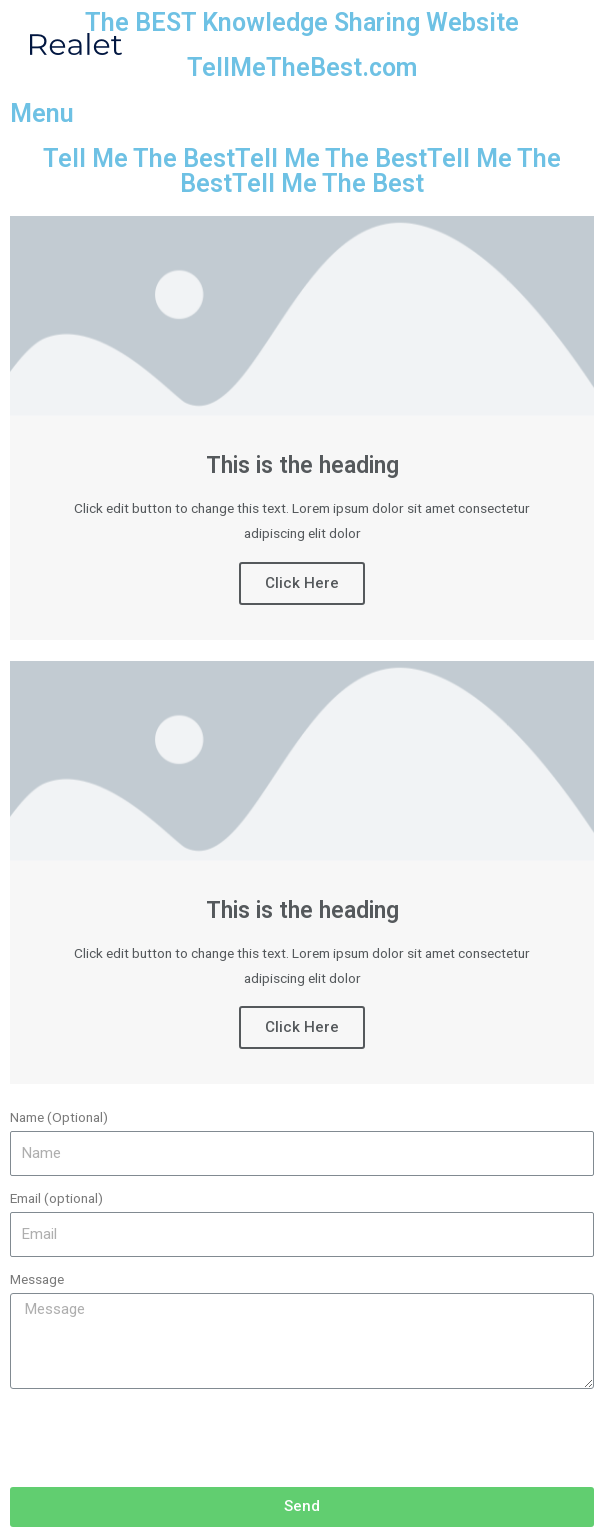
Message (37, 1279)
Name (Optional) (59, 1117)
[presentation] (162, 1438)
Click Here (302, 583)
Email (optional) (56, 1198)
